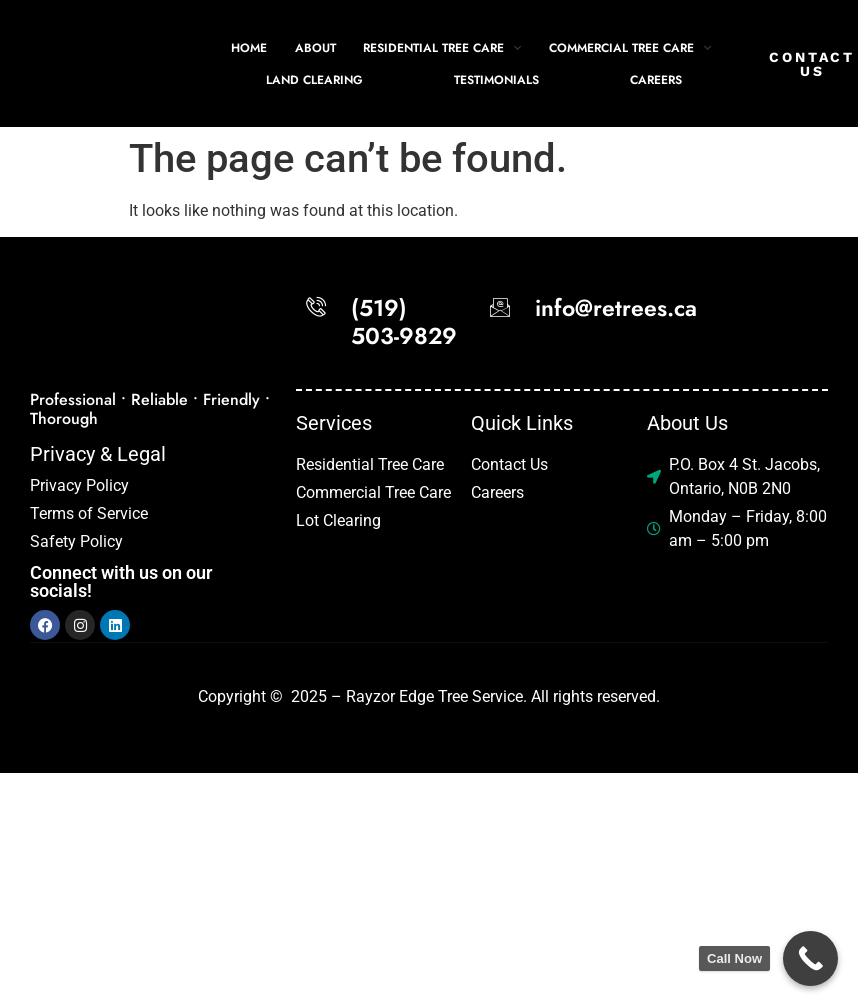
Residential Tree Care (442, 47)
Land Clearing (314, 80)
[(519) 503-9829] (316, 307)
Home (249, 48)
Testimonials (496, 80)
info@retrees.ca (616, 308)
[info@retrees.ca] (500, 307)
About (315, 48)
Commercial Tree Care (630, 47)
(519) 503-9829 (404, 322)
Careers (656, 80)
